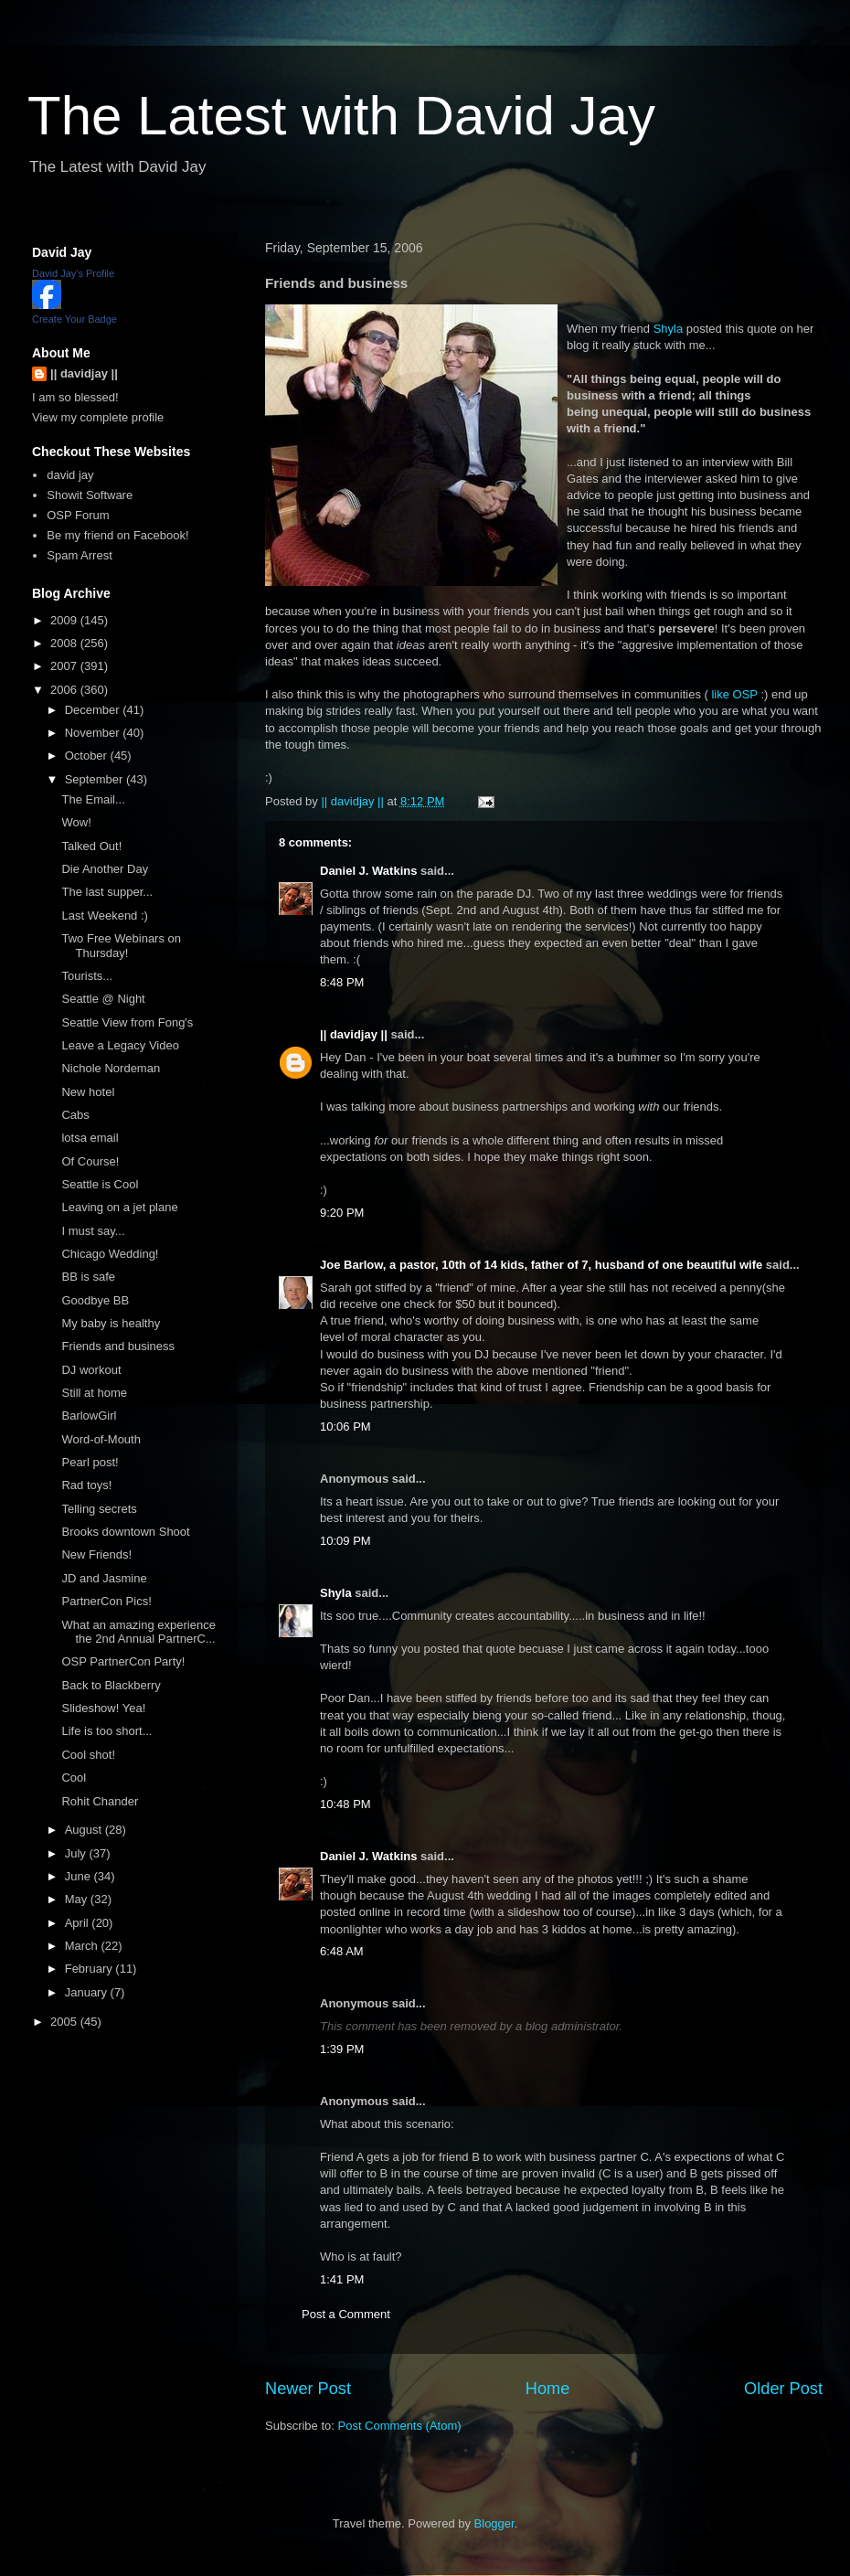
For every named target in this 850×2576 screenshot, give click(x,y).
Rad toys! (86, 1485)
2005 (65, 2021)
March (83, 1946)
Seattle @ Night (102, 999)
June (79, 1876)
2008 (65, 643)
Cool (73, 1777)
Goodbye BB (95, 1300)
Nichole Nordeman (110, 1068)
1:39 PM (342, 2049)
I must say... (92, 1231)
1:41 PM (342, 2279)
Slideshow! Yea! (103, 1708)
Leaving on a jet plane (119, 1207)
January (88, 1992)
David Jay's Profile (73, 273)
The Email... (92, 799)
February (90, 1968)
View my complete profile (98, 417)
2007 (65, 666)
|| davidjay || (354, 1034)
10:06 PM (345, 1426)
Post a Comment (346, 2314)
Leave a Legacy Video (119, 1045)
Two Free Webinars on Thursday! (121, 945)
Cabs (75, 1115)
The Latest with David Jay (341, 115)
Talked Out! (91, 846)
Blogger (494, 2523)
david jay (70, 475)
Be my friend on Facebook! (117, 535)
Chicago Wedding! (109, 1254)
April (78, 1923)
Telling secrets (98, 1509)
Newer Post (308, 2388)
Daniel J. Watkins (368, 871)
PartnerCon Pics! (106, 1601)
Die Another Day (104, 869)
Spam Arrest (79, 555)
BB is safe (88, 1276)
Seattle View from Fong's (127, 1022)
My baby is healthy (110, 1323)
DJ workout (91, 1370)
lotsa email (89, 1137)
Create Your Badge (74, 319)
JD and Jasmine (103, 1578)
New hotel (87, 1092)
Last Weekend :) (104, 915)
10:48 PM (345, 1804)
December (94, 710)
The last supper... (107, 892)
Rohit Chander (99, 1801)
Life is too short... (106, 1731)
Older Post (783, 2388)
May (77, 1899)
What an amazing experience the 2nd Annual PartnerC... (138, 1632)
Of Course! (90, 1161)
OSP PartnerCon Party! (123, 1661)
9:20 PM (342, 1212)
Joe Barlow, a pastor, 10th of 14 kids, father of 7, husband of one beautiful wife (541, 1265)
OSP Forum (78, 515)
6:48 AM (342, 1951)
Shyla (668, 328)
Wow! (75, 822)
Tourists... (86, 976)
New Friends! (96, 1554)
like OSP (734, 694)
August (85, 1829)
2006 (65, 690)
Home (548, 2388)
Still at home (94, 1393)
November (94, 733)
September (95, 779)
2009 (65, 620)
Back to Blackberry (110, 1685)
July (77, 1853)
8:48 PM (342, 982)
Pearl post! (89, 1462)
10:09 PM (345, 1541)
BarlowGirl (88, 1415)
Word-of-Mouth (100, 1439)
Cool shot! (88, 1755)
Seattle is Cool (99, 1184)
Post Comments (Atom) (400, 2425)
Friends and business (118, 1346)
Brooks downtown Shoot (125, 1531)
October (88, 755)
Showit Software (90, 495)
